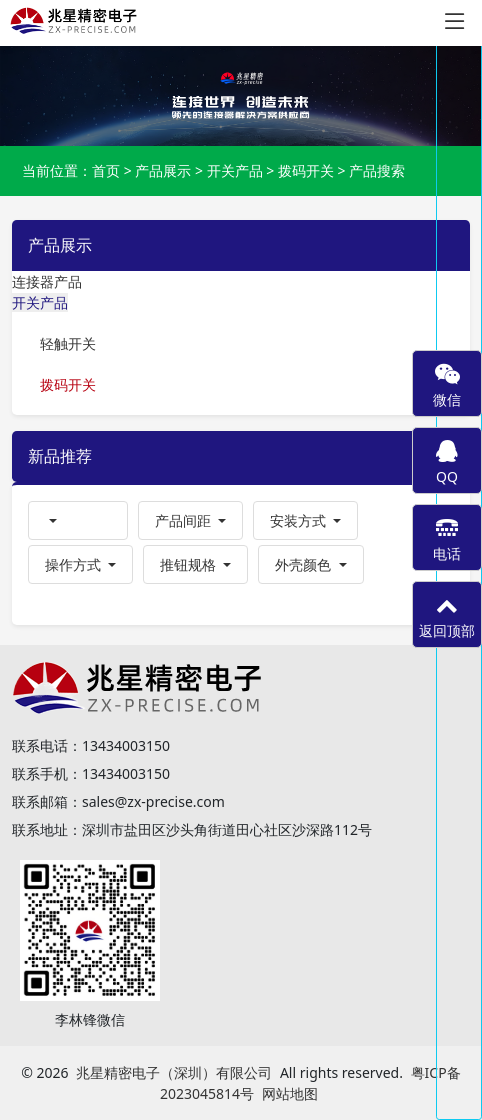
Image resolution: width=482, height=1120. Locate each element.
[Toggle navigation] (455, 21)
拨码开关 (306, 170)
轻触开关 (68, 343)
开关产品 (235, 170)
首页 (106, 170)
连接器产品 (47, 281)
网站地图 (290, 1093)
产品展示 (163, 170)
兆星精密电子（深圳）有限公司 (174, 1072)
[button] (78, 520)
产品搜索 (377, 170)
